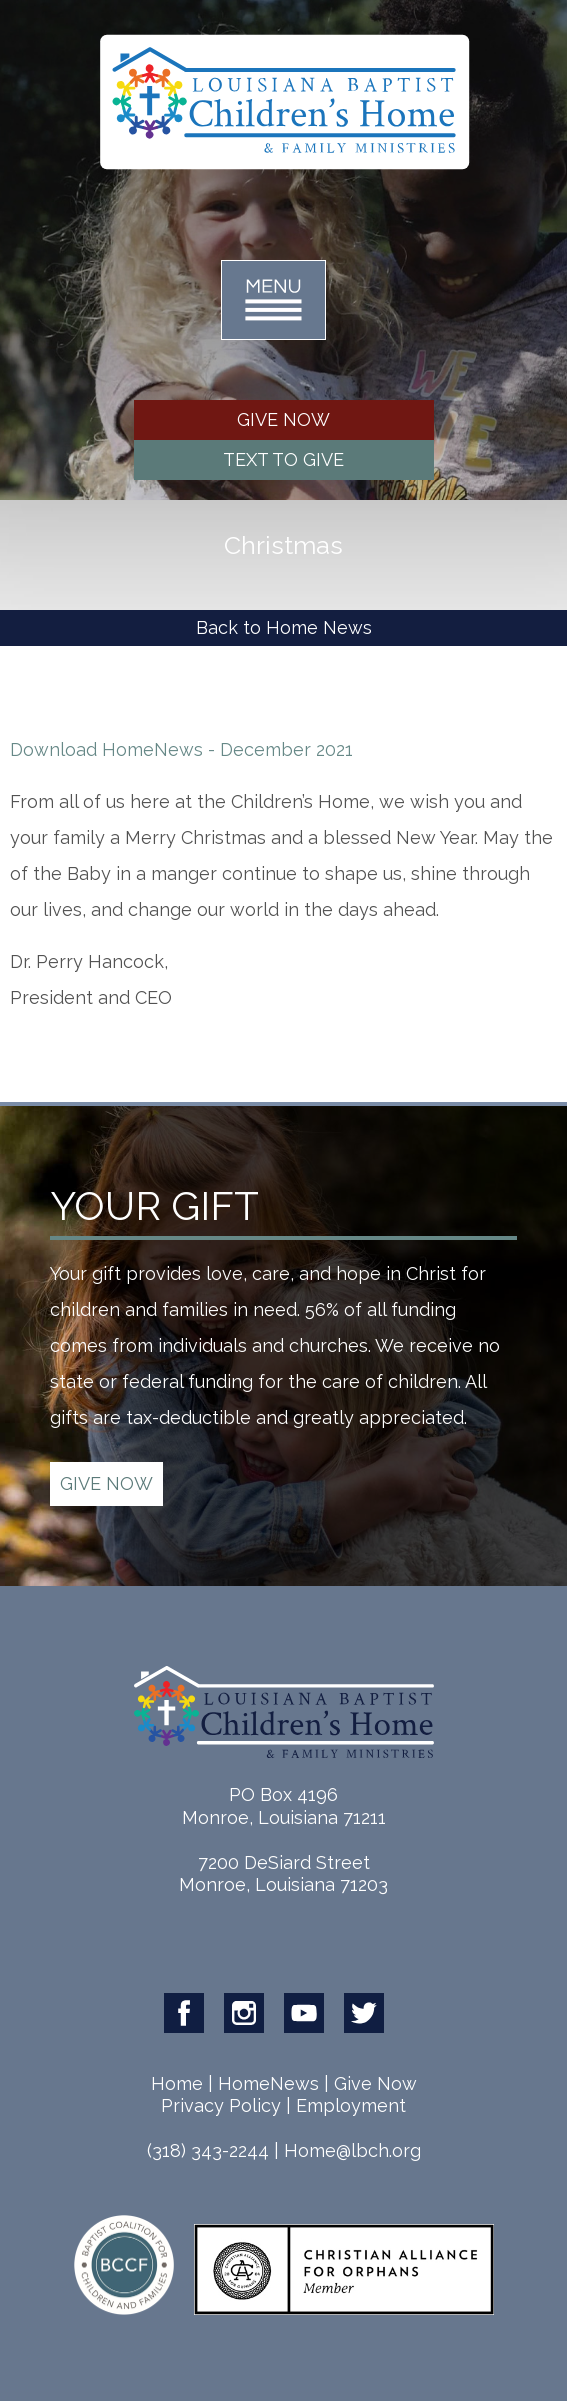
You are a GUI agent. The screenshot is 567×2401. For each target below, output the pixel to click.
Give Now (375, 2083)
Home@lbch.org (352, 2150)
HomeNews (268, 2083)
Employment (351, 2105)
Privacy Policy (221, 2105)
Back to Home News (284, 627)
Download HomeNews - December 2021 (181, 749)
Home (177, 2083)
